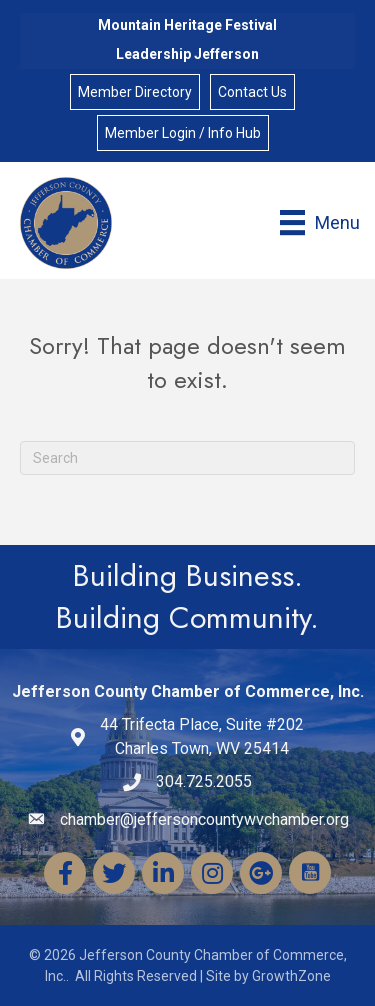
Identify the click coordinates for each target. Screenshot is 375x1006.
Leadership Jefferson (187, 54)
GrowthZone (291, 976)
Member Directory (135, 92)
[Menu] (320, 222)
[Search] (187, 458)
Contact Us (252, 92)
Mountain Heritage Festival (187, 25)
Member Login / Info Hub (183, 133)
